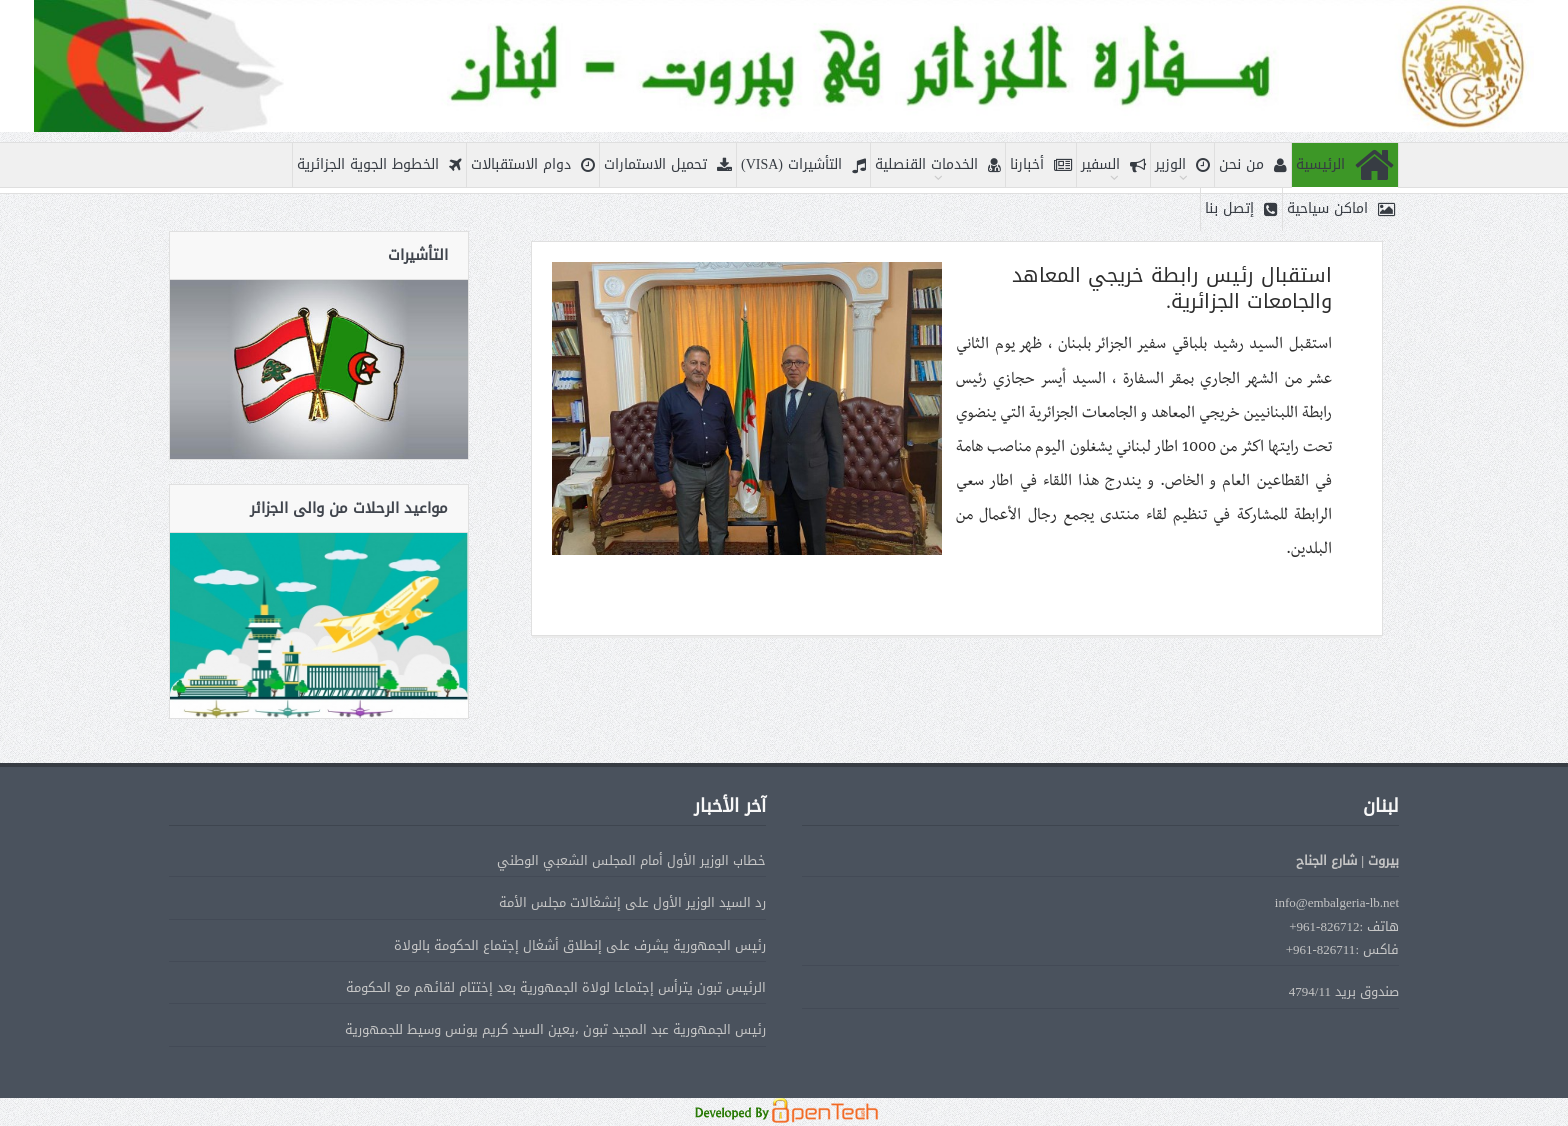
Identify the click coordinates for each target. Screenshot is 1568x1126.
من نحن (1253, 165)
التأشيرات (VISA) (803, 165)
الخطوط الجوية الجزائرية (379, 165)
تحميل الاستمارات (668, 165)
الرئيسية (1345, 165)
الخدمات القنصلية (938, 165)
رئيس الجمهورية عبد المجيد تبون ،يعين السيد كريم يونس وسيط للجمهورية (555, 1029)
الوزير (1182, 165)
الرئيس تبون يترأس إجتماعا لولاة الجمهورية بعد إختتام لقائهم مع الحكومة (556, 987)
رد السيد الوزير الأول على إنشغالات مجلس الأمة (632, 902)
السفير (1113, 165)
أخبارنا (1041, 165)
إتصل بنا (1241, 209)
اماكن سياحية (1341, 209)
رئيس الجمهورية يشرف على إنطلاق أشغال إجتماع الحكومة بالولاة (580, 945)
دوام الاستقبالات (533, 165)
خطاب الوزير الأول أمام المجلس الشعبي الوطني (631, 860)
